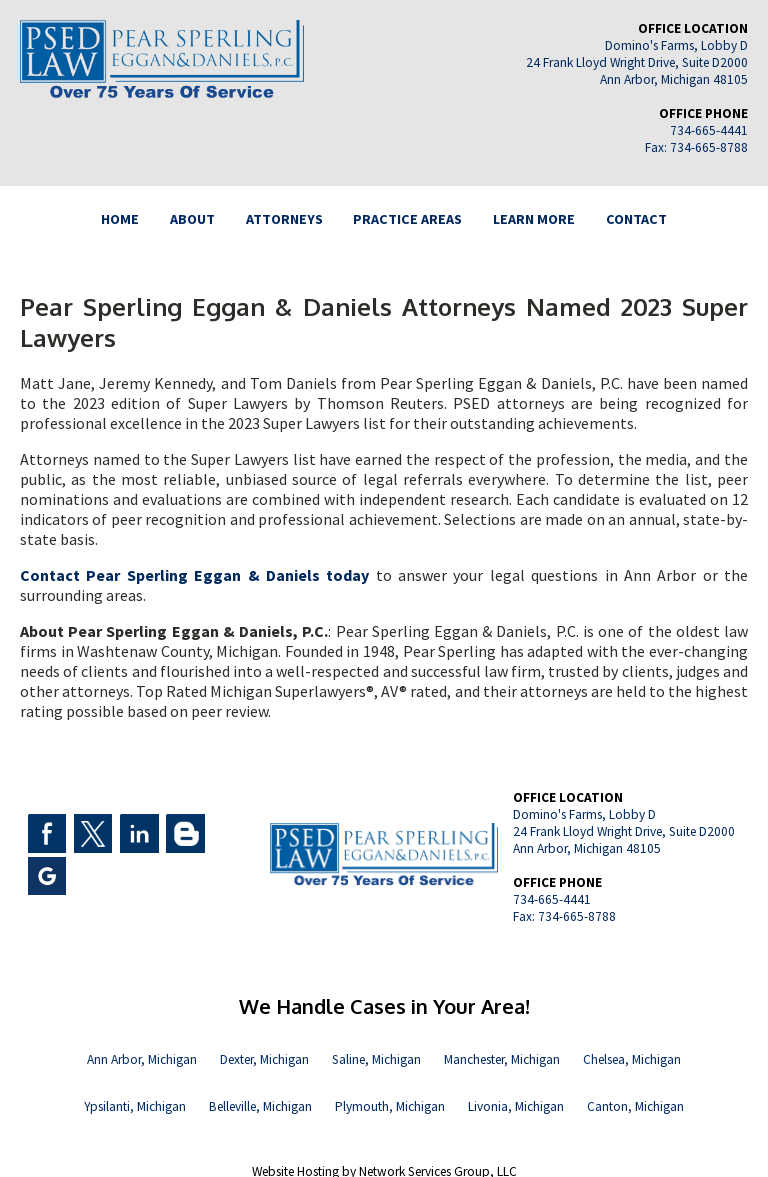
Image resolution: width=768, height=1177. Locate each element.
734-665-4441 (709, 130)
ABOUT (192, 219)
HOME (120, 219)
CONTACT (636, 219)
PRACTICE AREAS (407, 219)
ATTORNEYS (284, 219)
